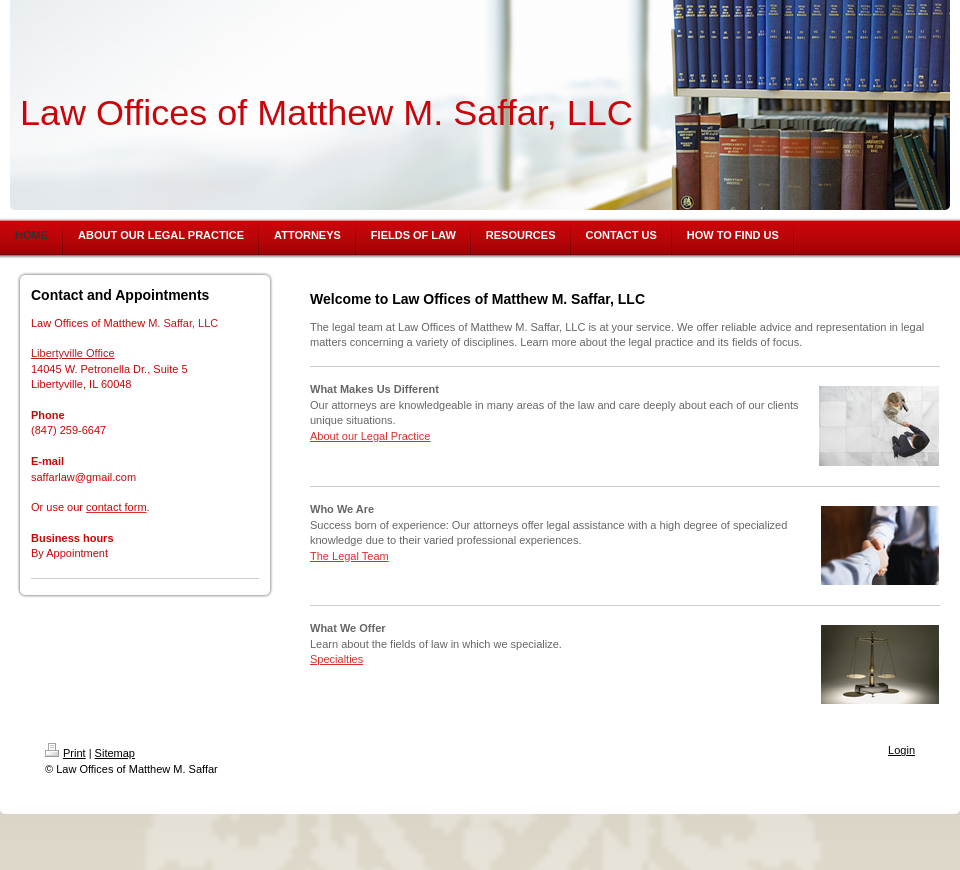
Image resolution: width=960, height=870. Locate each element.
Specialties (336, 659)
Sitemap (115, 753)
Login (901, 750)
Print (65, 753)
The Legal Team (349, 556)
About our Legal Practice (370, 436)
